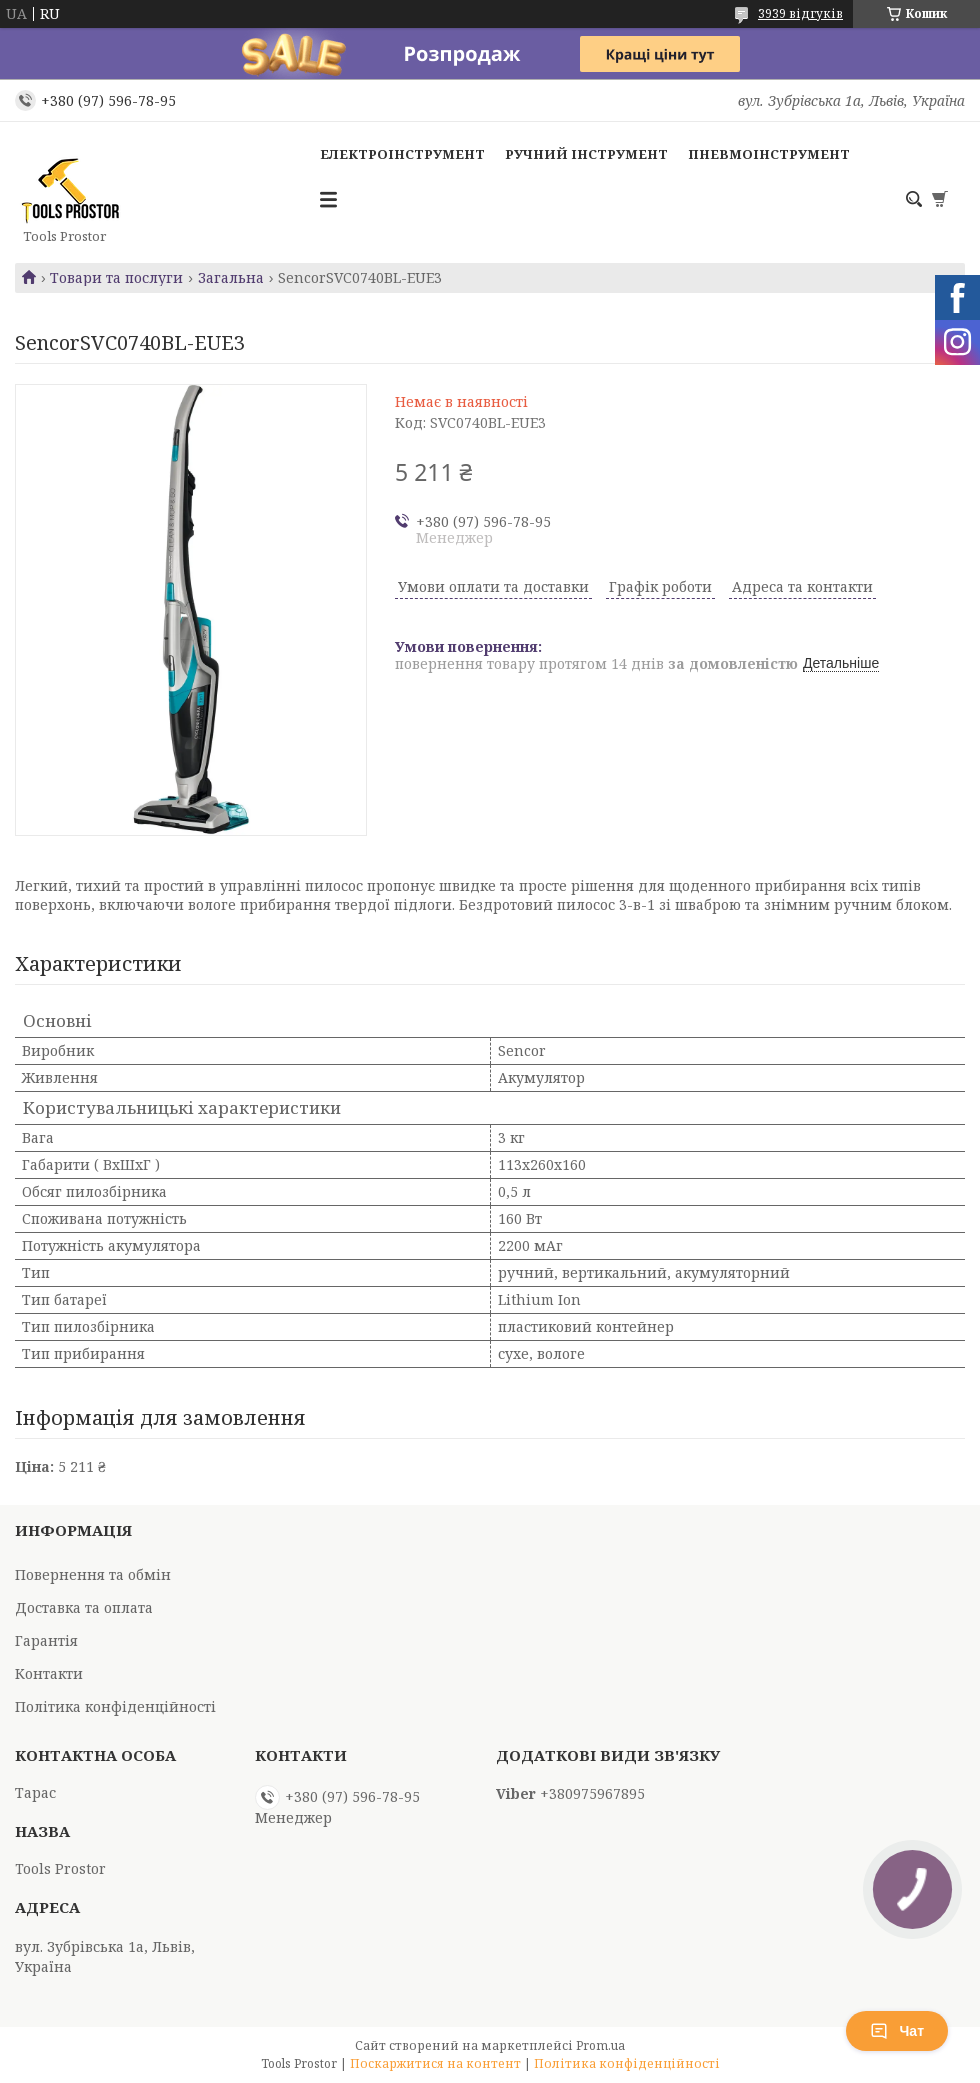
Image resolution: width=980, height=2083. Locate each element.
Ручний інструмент (586, 154)
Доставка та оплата (84, 1607)
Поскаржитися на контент (435, 2063)
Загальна (231, 278)
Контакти (49, 1673)
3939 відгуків (800, 13)
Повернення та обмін (93, 1574)
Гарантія (46, 1640)
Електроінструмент (402, 154)
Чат (897, 2031)
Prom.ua (600, 2045)
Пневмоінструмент (769, 154)
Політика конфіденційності (115, 1706)
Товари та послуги (116, 278)
